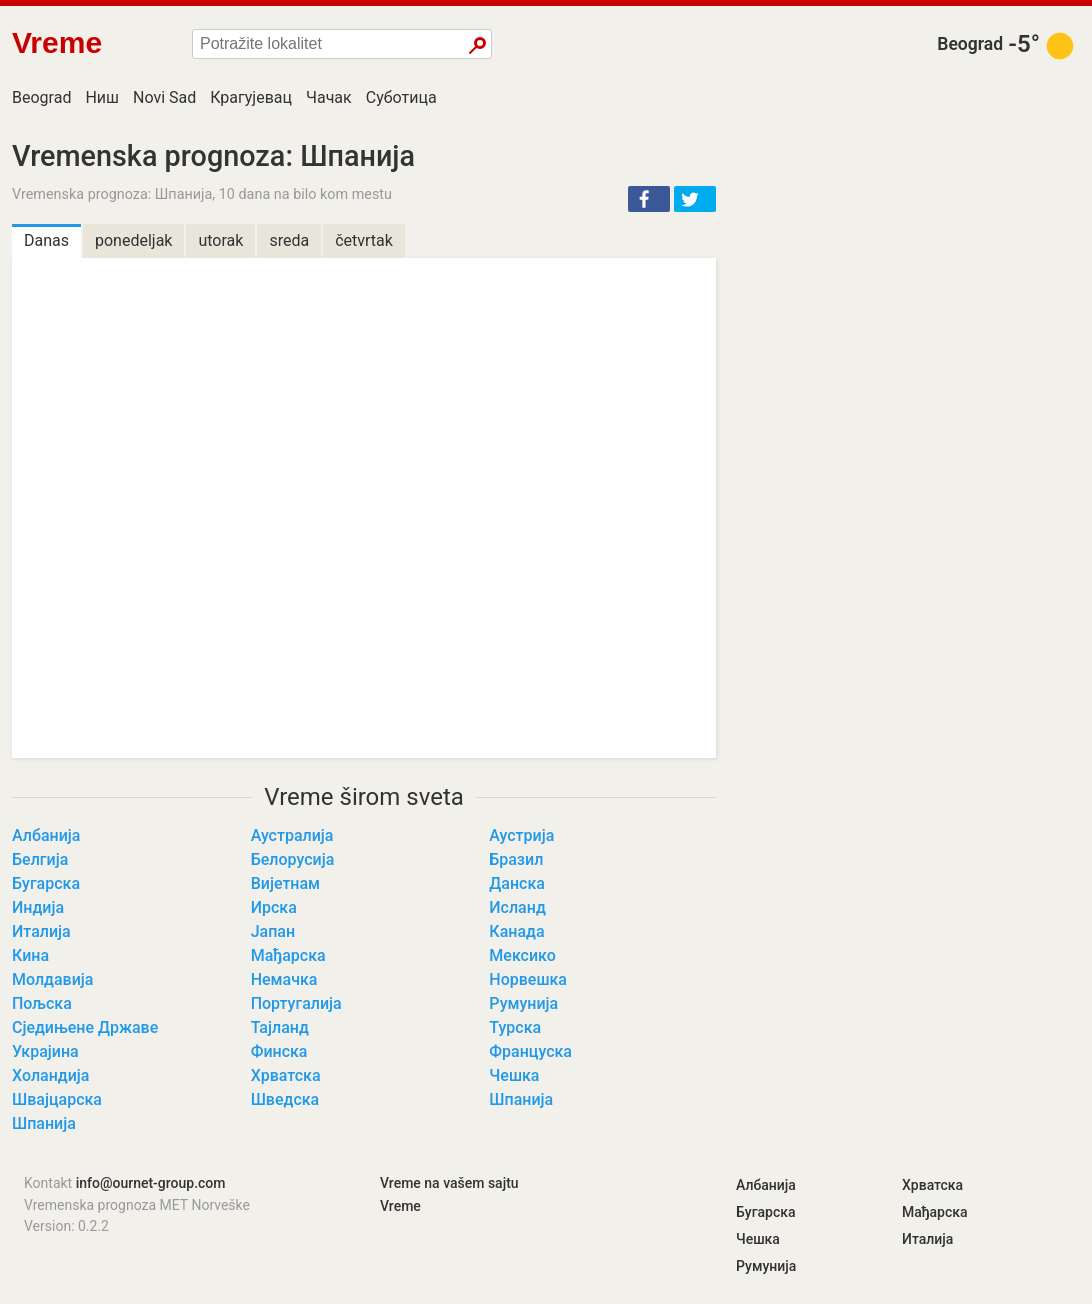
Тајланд (280, 1027)
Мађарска (288, 955)
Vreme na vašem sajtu (449, 1183)
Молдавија (52, 979)
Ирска (274, 907)
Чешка (514, 1075)
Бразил (516, 859)
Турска (515, 1027)
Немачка (284, 979)
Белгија (40, 859)
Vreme (400, 1206)
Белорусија (293, 859)
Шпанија (521, 1099)
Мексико (522, 955)
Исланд (517, 907)
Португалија (296, 1003)
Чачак (329, 97)
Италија (41, 931)
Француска (530, 1051)
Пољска (42, 1003)
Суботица (401, 97)
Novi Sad (164, 97)
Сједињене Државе (85, 1027)
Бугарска (46, 883)
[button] (649, 199)
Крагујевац (251, 97)
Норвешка (528, 979)
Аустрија (521, 835)
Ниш (102, 97)
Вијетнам (285, 883)
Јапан (273, 931)
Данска (517, 883)
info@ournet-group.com (151, 1183)
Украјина (45, 1051)
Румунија (523, 1003)
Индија (38, 907)
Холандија (50, 1075)
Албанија (46, 835)
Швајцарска (57, 1099)
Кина (30, 955)
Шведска (285, 1099)
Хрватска (286, 1075)
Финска (279, 1051)
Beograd (970, 44)
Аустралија (292, 835)
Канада (516, 931)
